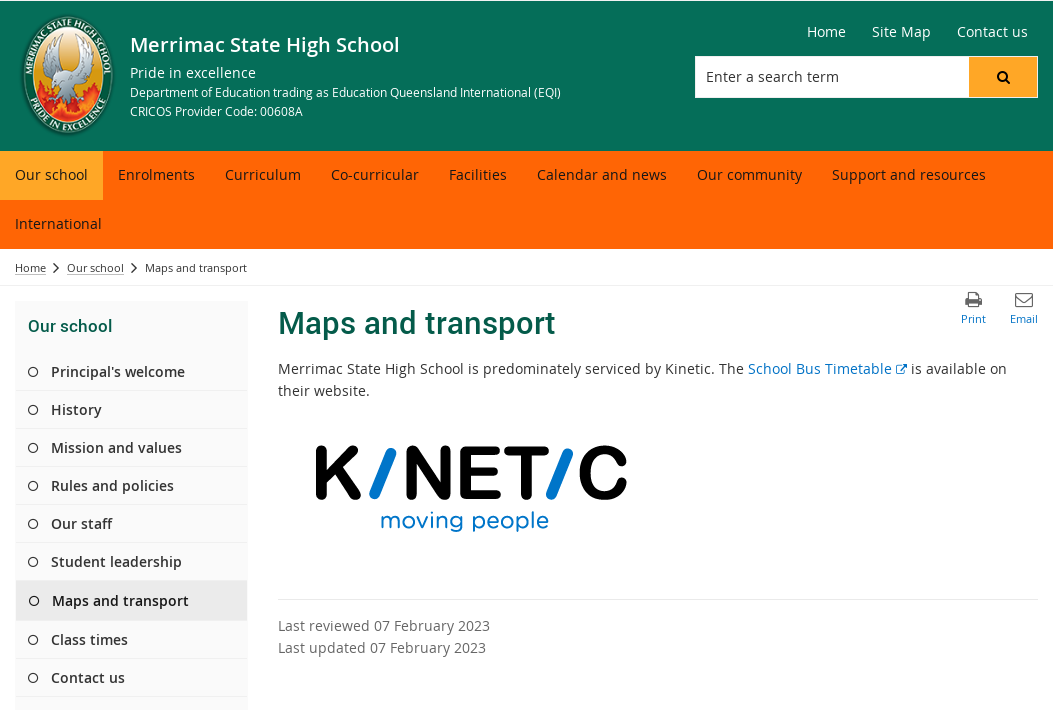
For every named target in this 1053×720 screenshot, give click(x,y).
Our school (95, 267)
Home (30, 267)
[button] (1003, 77)
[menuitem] (51, 175)
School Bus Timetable (827, 368)
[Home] (826, 32)
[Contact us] (992, 32)
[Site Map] (901, 32)
